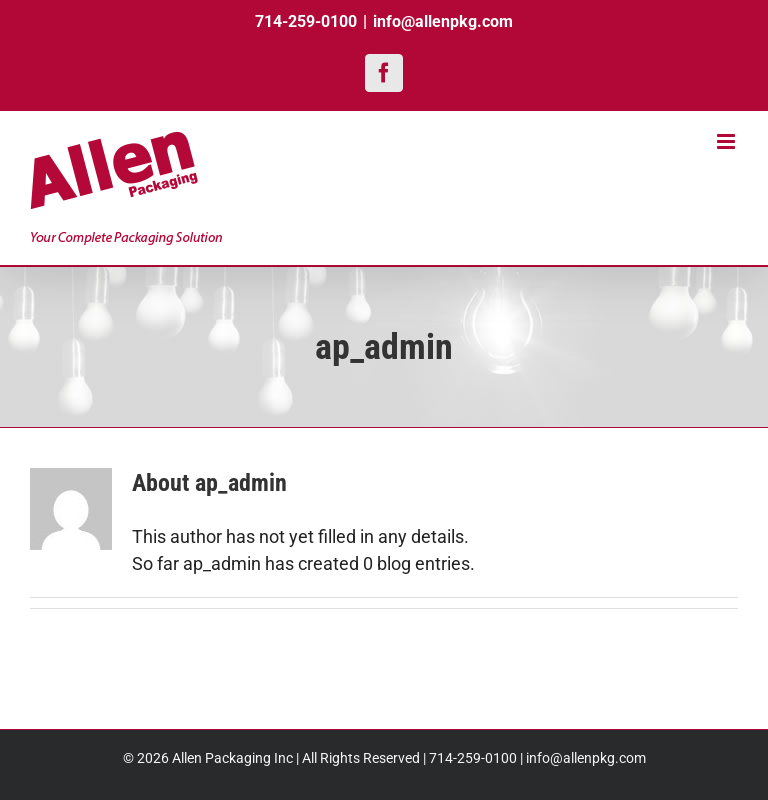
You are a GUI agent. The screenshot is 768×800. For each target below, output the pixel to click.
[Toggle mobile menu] (727, 141)
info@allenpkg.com (443, 21)
